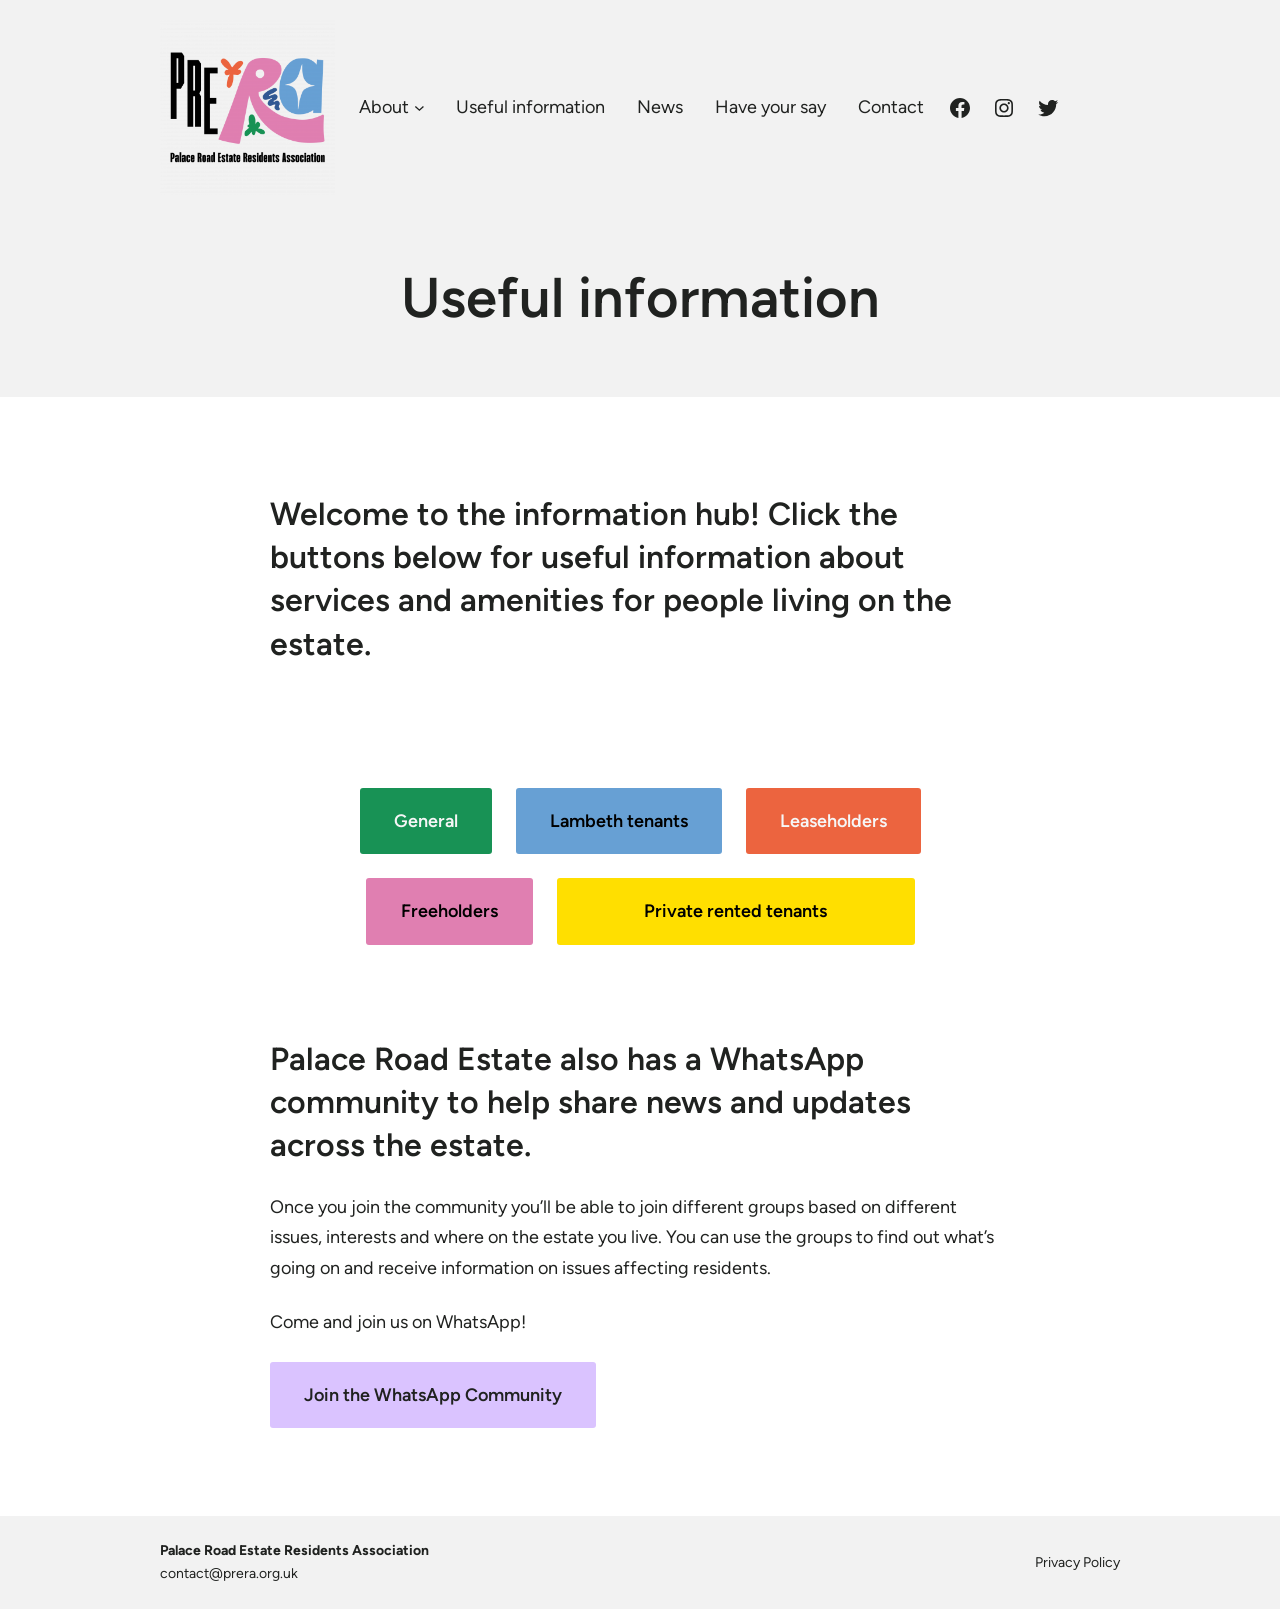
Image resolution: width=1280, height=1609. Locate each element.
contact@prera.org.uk (229, 1573)
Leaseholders (833, 821)
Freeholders (449, 911)
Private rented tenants (735, 911)
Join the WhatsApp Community (433, 1395)
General (426, 821)
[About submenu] (419, 107)
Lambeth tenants (619, 821)
